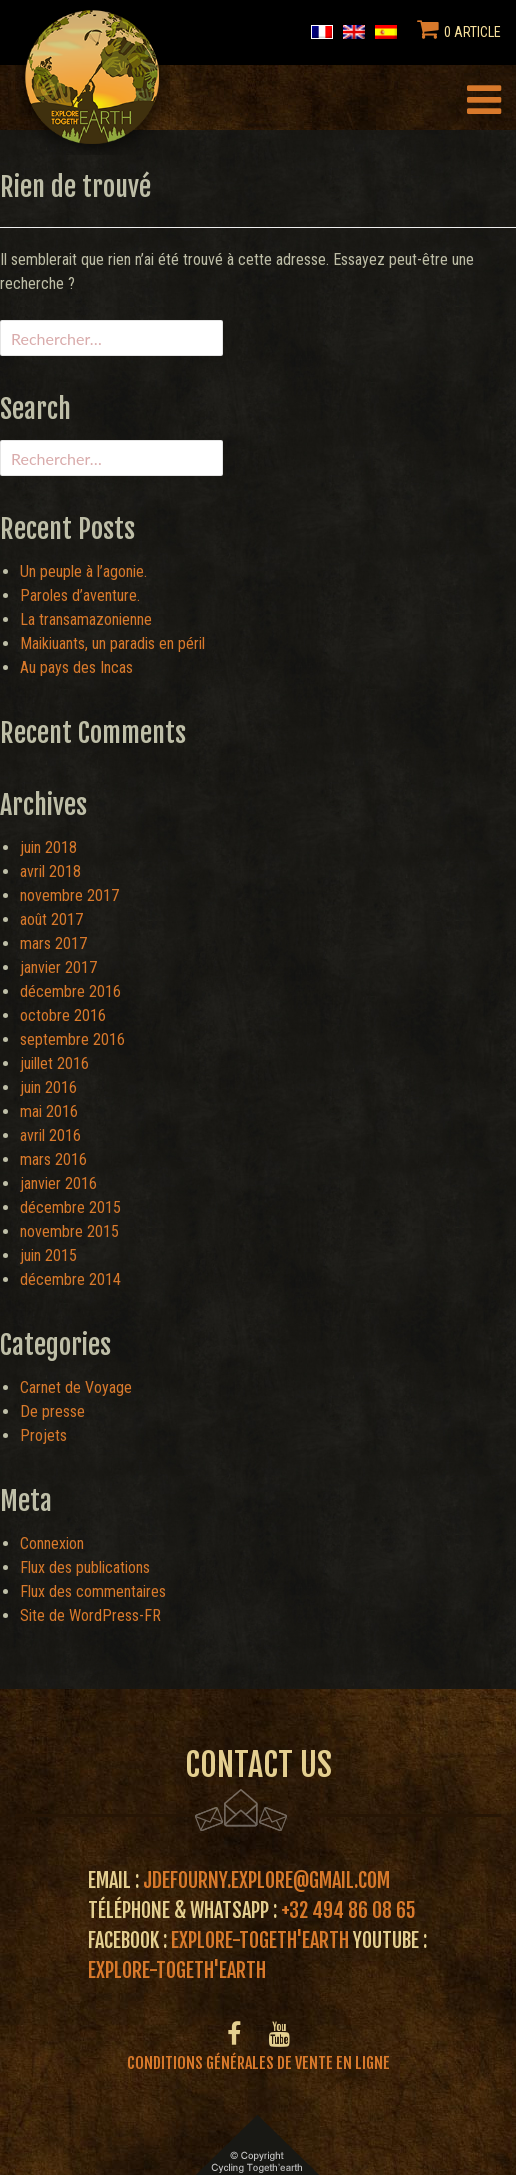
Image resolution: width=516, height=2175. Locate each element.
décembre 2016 (70, 991)
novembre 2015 (69, 1231)
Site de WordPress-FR (90, 1615)
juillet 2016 (54, 1063)
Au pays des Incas (76, 667)
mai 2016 (49, 1111)
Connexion (52, 1543)
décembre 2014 (70, 1279)
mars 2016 (53, 1159)
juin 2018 (48, 847)
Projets (43, 1435)
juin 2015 (48, 1255)
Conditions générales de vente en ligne (258, 2063)
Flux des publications (85, 1567)
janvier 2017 (58, 967)
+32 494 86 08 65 (348, 1910)
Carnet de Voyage (76, 1387)
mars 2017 (53, 943)
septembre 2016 (72, 1039)
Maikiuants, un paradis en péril (112, 643)
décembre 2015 (70, 1207)
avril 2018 (50, 871)
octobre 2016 (63, 1015)
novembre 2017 (69, 895)
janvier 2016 (58, 1183)
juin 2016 (48, 1087)
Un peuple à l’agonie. (83, 571)
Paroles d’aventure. (80, 595)
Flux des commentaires (93, 1591)
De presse (52, 1411)
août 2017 (51, 919)
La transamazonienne (86, 619)
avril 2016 (50, 1135)
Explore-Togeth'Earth (260, 1940)
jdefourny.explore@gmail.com (266, 1880)
